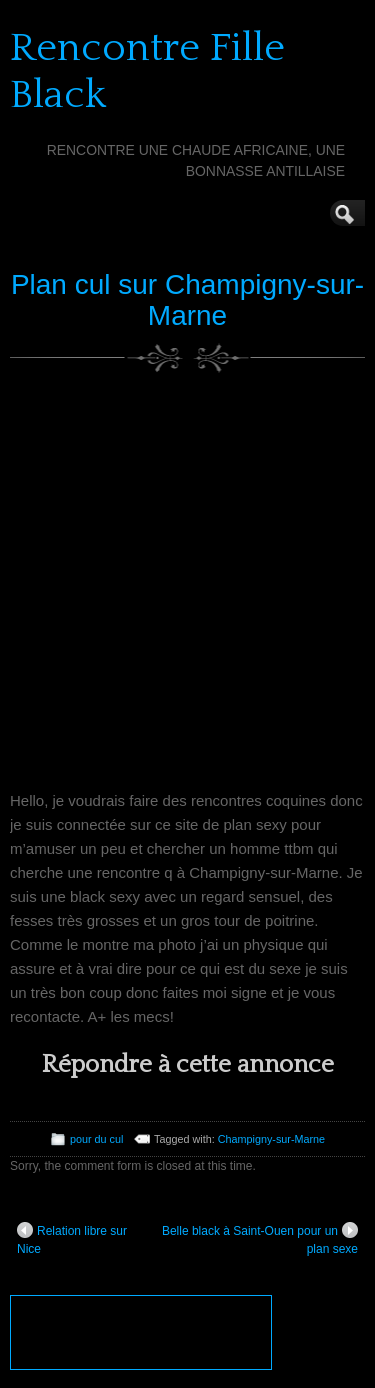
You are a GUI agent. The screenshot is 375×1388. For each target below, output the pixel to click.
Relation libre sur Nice (72, 1239)
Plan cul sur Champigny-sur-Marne (187, 300)
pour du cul (96, 1139)
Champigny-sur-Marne (271, 1139)
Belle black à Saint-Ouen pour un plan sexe (260, 1239)
